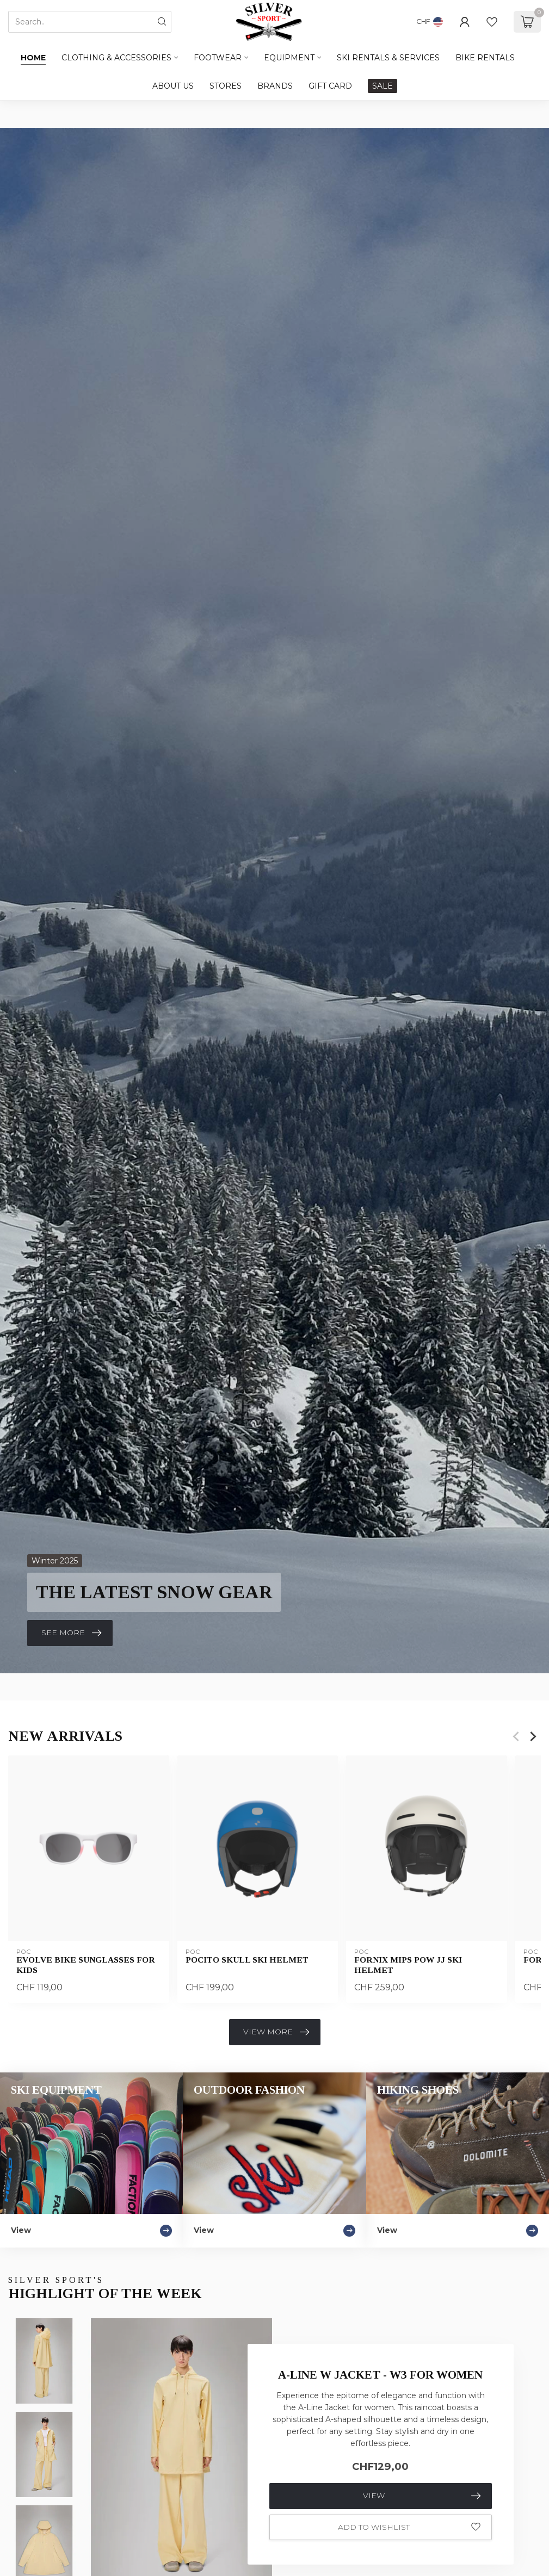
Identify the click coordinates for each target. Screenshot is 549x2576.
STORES (225, 86)
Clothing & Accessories (116, 58)
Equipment (289, 58)
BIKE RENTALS (485, 58)
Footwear (218, 58)
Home (33, 58)
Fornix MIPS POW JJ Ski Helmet (408, 1965)
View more (276, 2032)
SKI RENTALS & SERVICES (388, 58)
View (421, 2496)
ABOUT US (173, 86)
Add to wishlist (409, 2527)
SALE (382, 86)
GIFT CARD (330, 86)
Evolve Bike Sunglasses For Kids (85, 1965)
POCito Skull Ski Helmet (247, 1960)
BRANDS (275, 86)
